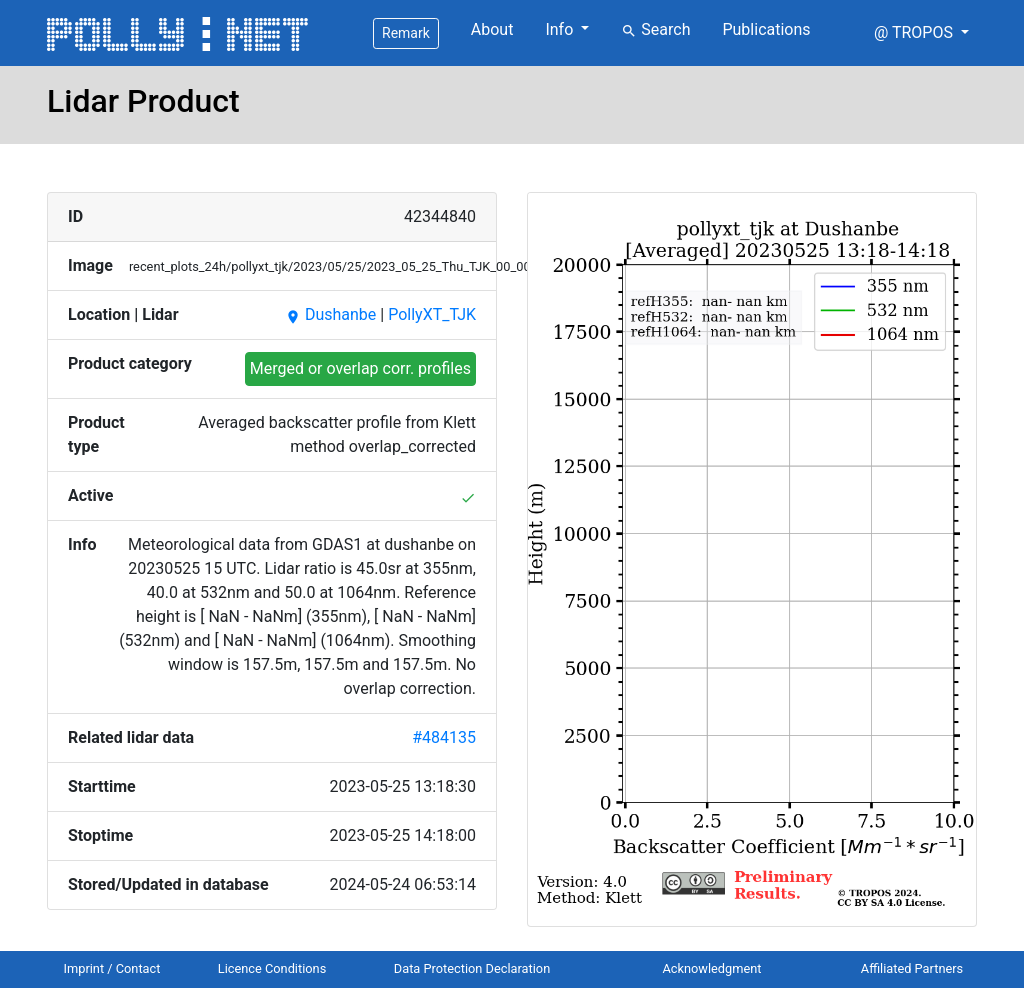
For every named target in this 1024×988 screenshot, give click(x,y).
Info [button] (561, 29)
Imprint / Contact (112, 968)
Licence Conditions (272, 968)
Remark (406, 33)
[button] (921, 33)
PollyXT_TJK (432, 314)
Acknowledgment (711, 968)
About (492, 29)
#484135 (444, 737)
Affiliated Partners (912, 968)
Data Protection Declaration (472, 968)
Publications (766, 29)
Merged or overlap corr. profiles (360, 368)
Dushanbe (330, 314)
